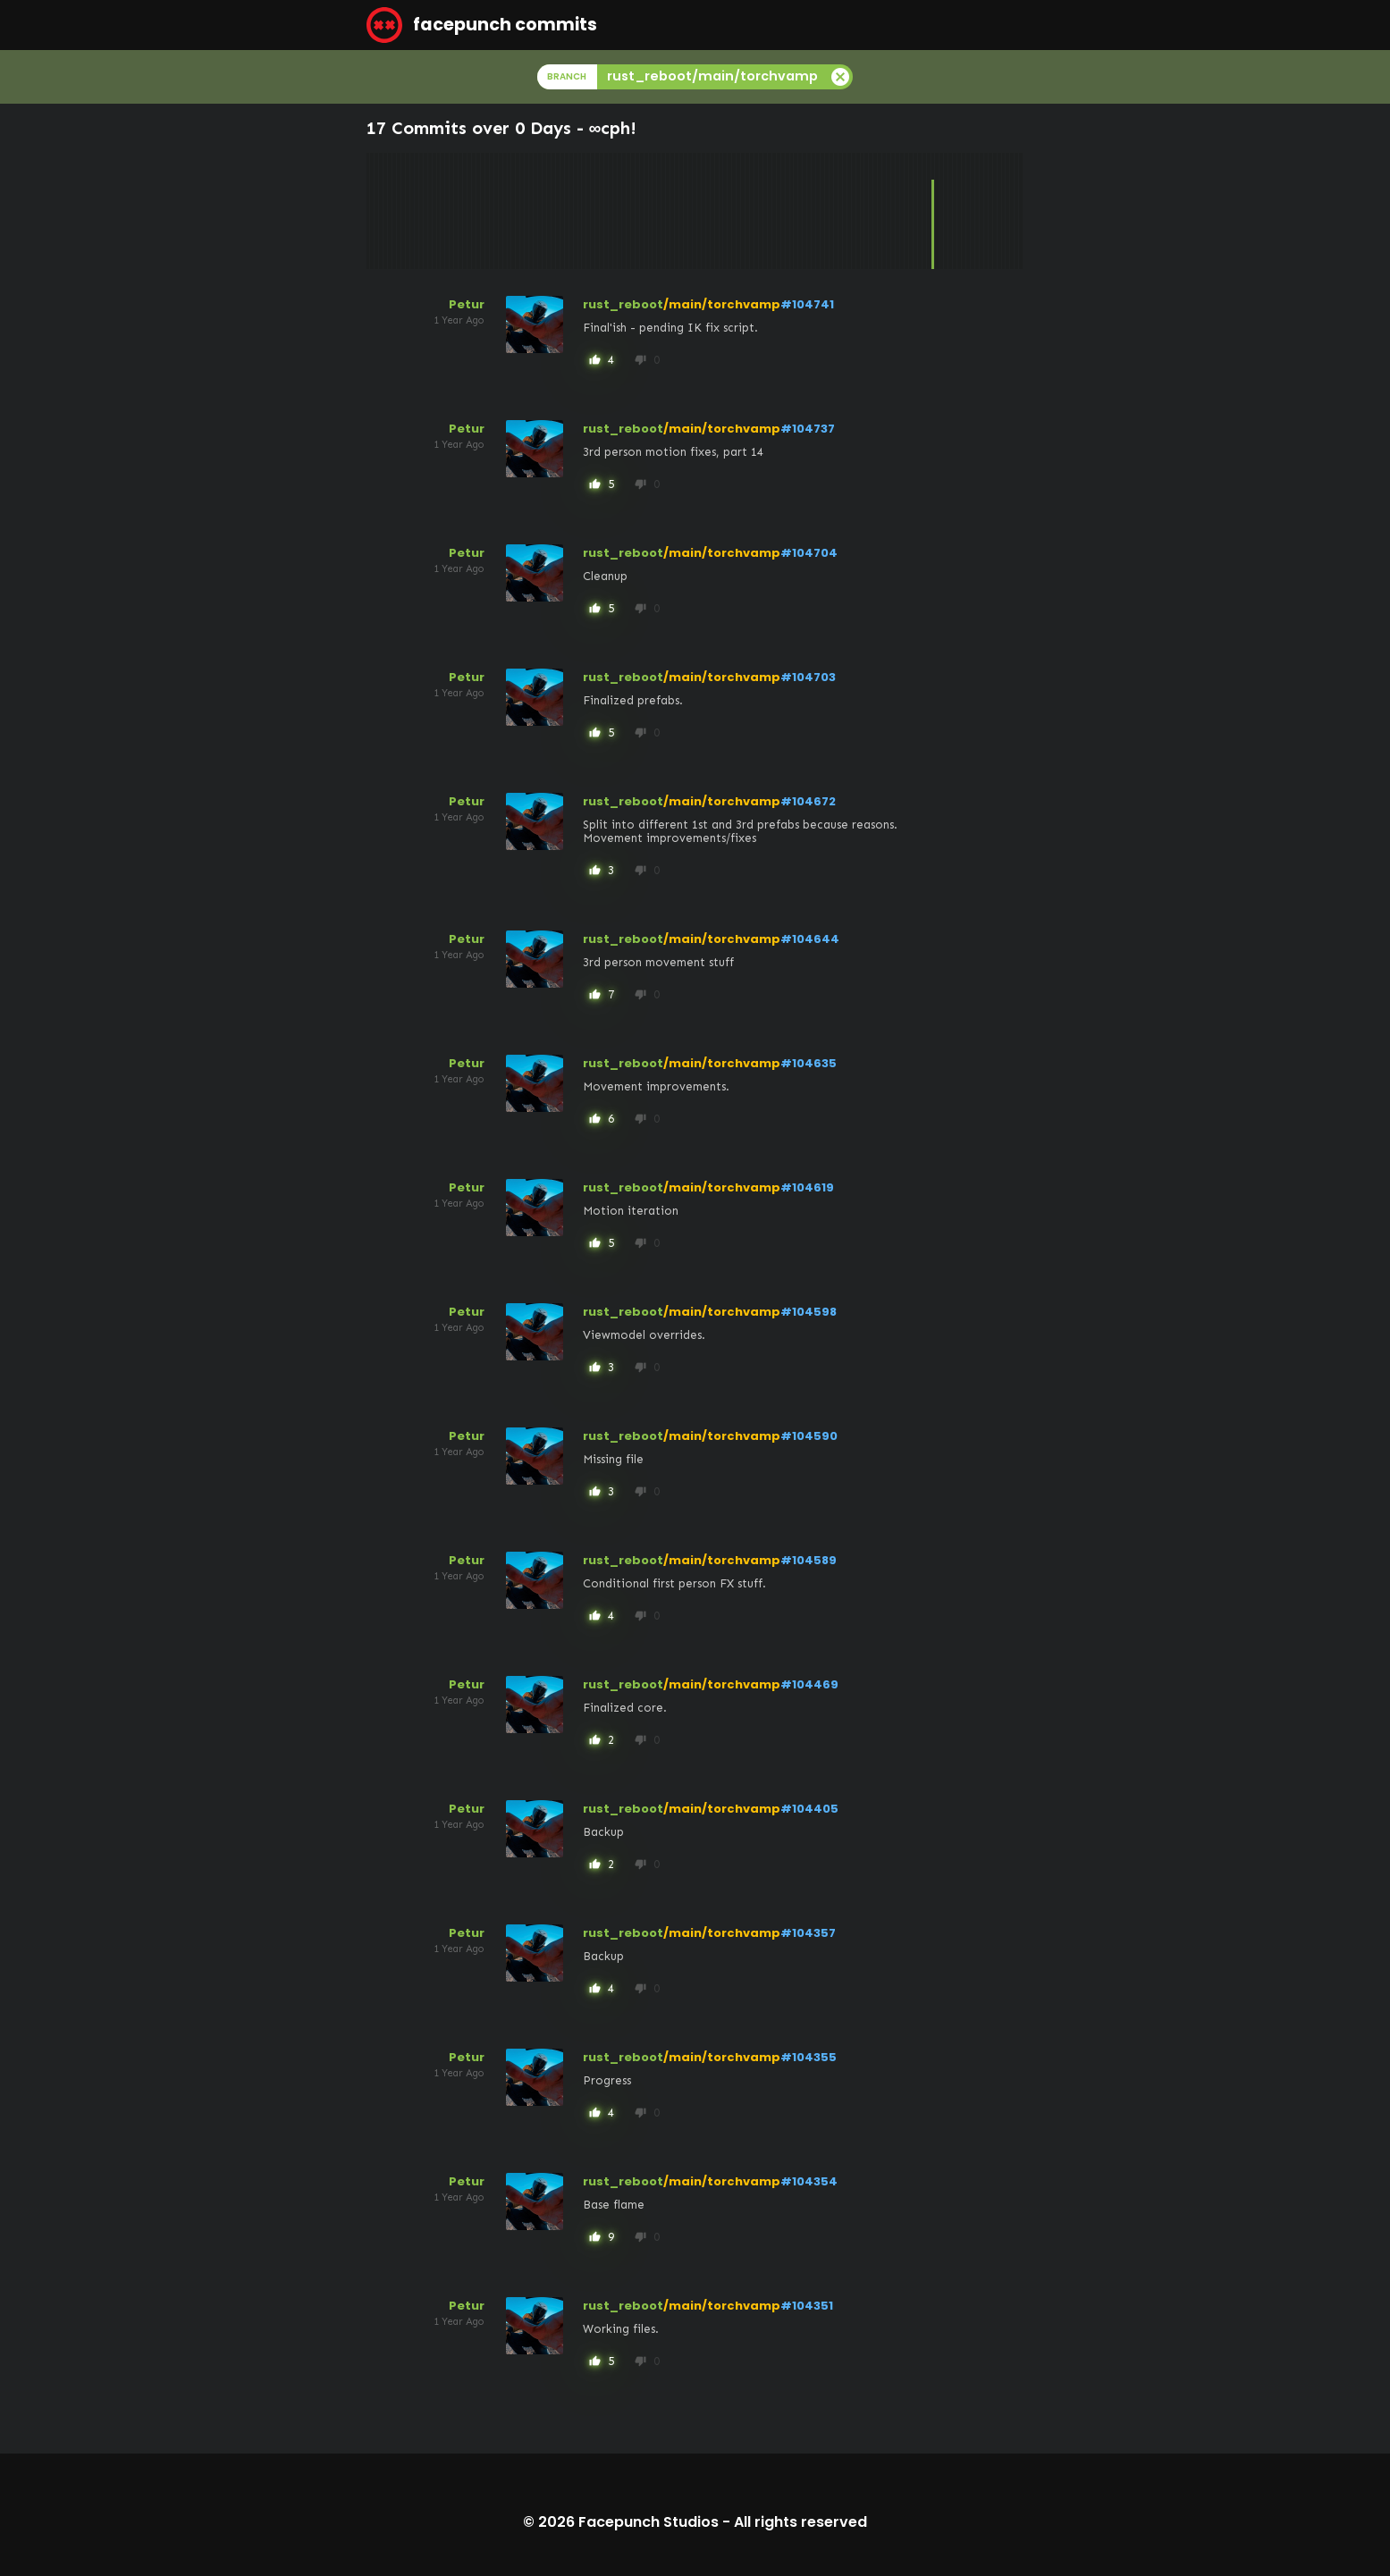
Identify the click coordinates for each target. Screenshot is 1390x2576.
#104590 (809, 1435)
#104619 (807, 1187)
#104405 (809, 1808)
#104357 (808, 1932)
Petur (466, 304)
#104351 (806, 2305)
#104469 (809, 1684)
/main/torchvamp (721, 304)
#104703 (808, 677)
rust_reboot (623, 304)
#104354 (809, 2181)
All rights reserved (800, 2522)
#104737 (807, 428)
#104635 (808, 1063)
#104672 (808, 801)
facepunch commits (481, 25)
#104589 (808, 1560)
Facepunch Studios (648, 2522)
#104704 (809, 552)
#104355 (808, 2057)
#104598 (808, 1311)
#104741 (807, 304)
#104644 (809, 938)
